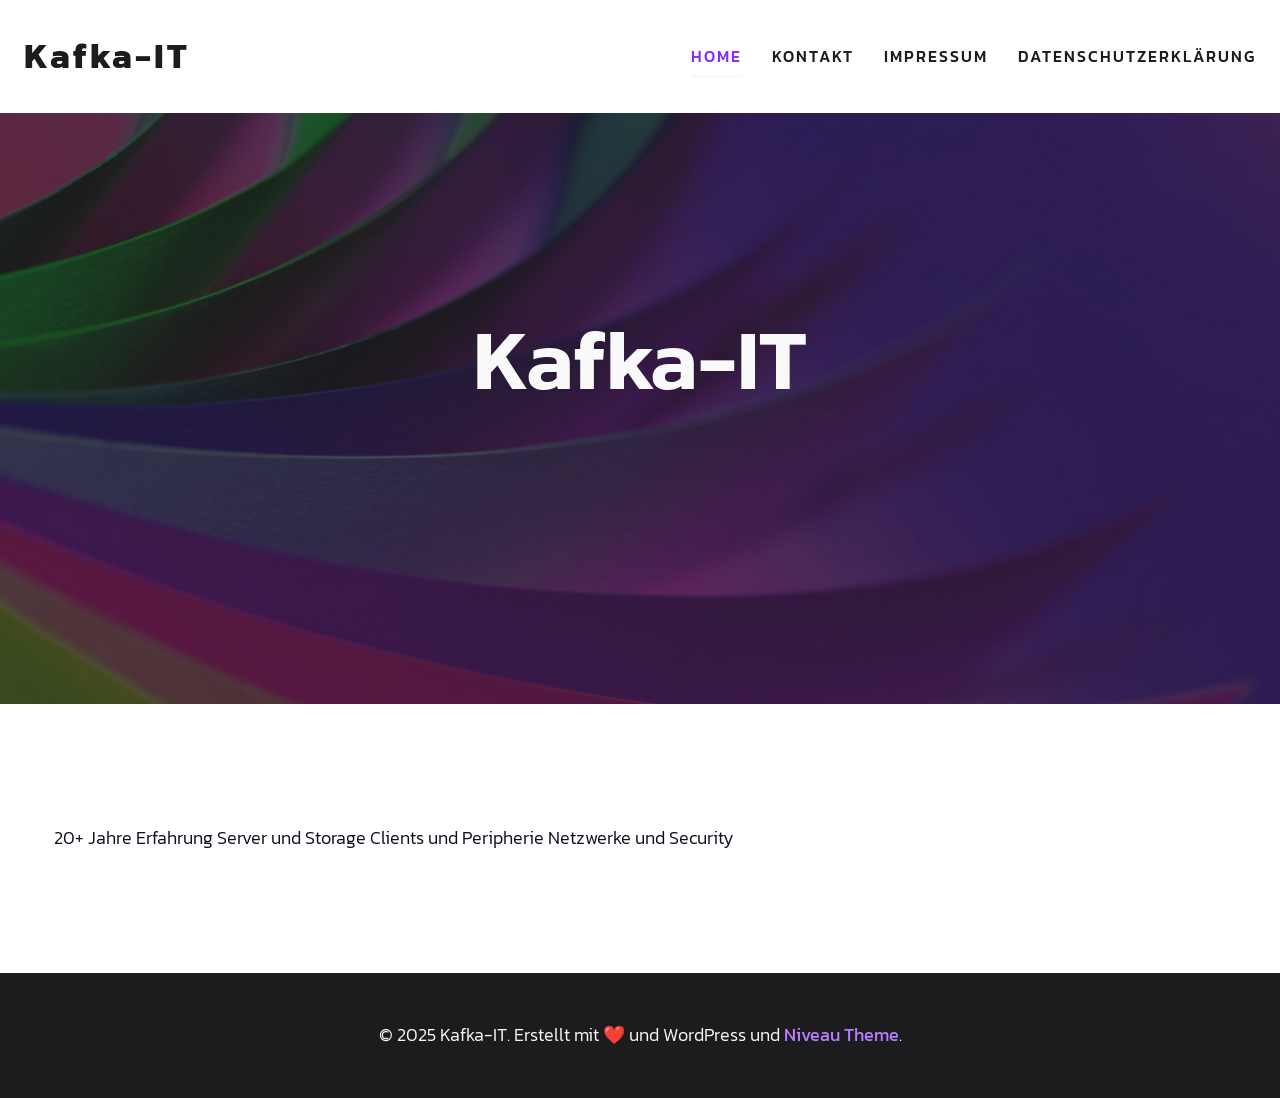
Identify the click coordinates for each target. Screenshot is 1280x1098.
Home (716, 56)
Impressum (936, 56)
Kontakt (813, 56)
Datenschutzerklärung (1137, 56)
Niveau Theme (841, 1034)
